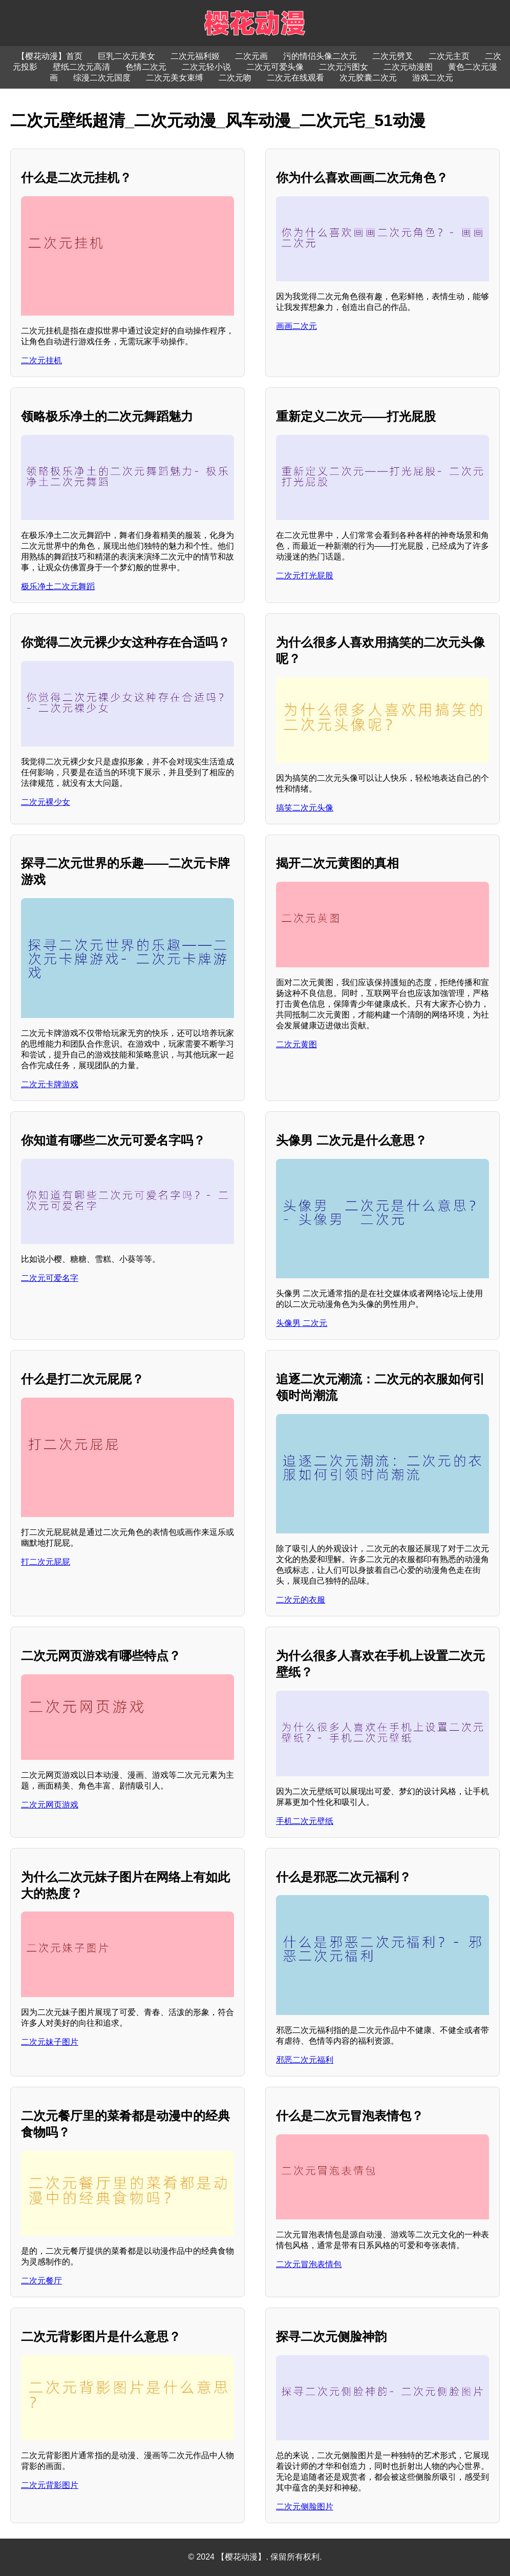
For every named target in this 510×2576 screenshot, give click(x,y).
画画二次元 (296, 326)
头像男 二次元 (301, 1323)
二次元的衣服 (300, 1599)
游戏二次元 (432, 77)
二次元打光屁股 (304, 575)
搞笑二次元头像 (304, 807)
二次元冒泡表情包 (309, 2264)
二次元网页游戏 (49, 1804)
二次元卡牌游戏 (49, 1084)
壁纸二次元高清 (81, 67)
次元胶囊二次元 (368, 77)
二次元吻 (235, 77)
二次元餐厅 (41, 2280)
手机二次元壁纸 (304, 1821)
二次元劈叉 (392, 56)
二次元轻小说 (206, 67)
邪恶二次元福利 (304, 2059)
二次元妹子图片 (49, 2042)
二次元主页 (449, 56)
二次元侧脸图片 (304, 2506)
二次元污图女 (343, 67)
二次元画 (251, 56)
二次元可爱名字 (49, 1278)
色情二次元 (145, 67)
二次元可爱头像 (275, 67)
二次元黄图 (296, 1044)
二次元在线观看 (295, 77)
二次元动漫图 (408, 67)
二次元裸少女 (45, 802)
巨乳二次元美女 (126, 56)
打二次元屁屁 (45, 1561)
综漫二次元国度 (102, 77)
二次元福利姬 (195, 56)
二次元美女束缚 (174, 77)
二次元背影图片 (49, 2485)
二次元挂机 (41, 360)
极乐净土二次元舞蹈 (58, 586)
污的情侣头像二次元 (320, 56)
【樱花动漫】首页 (49, 56)
